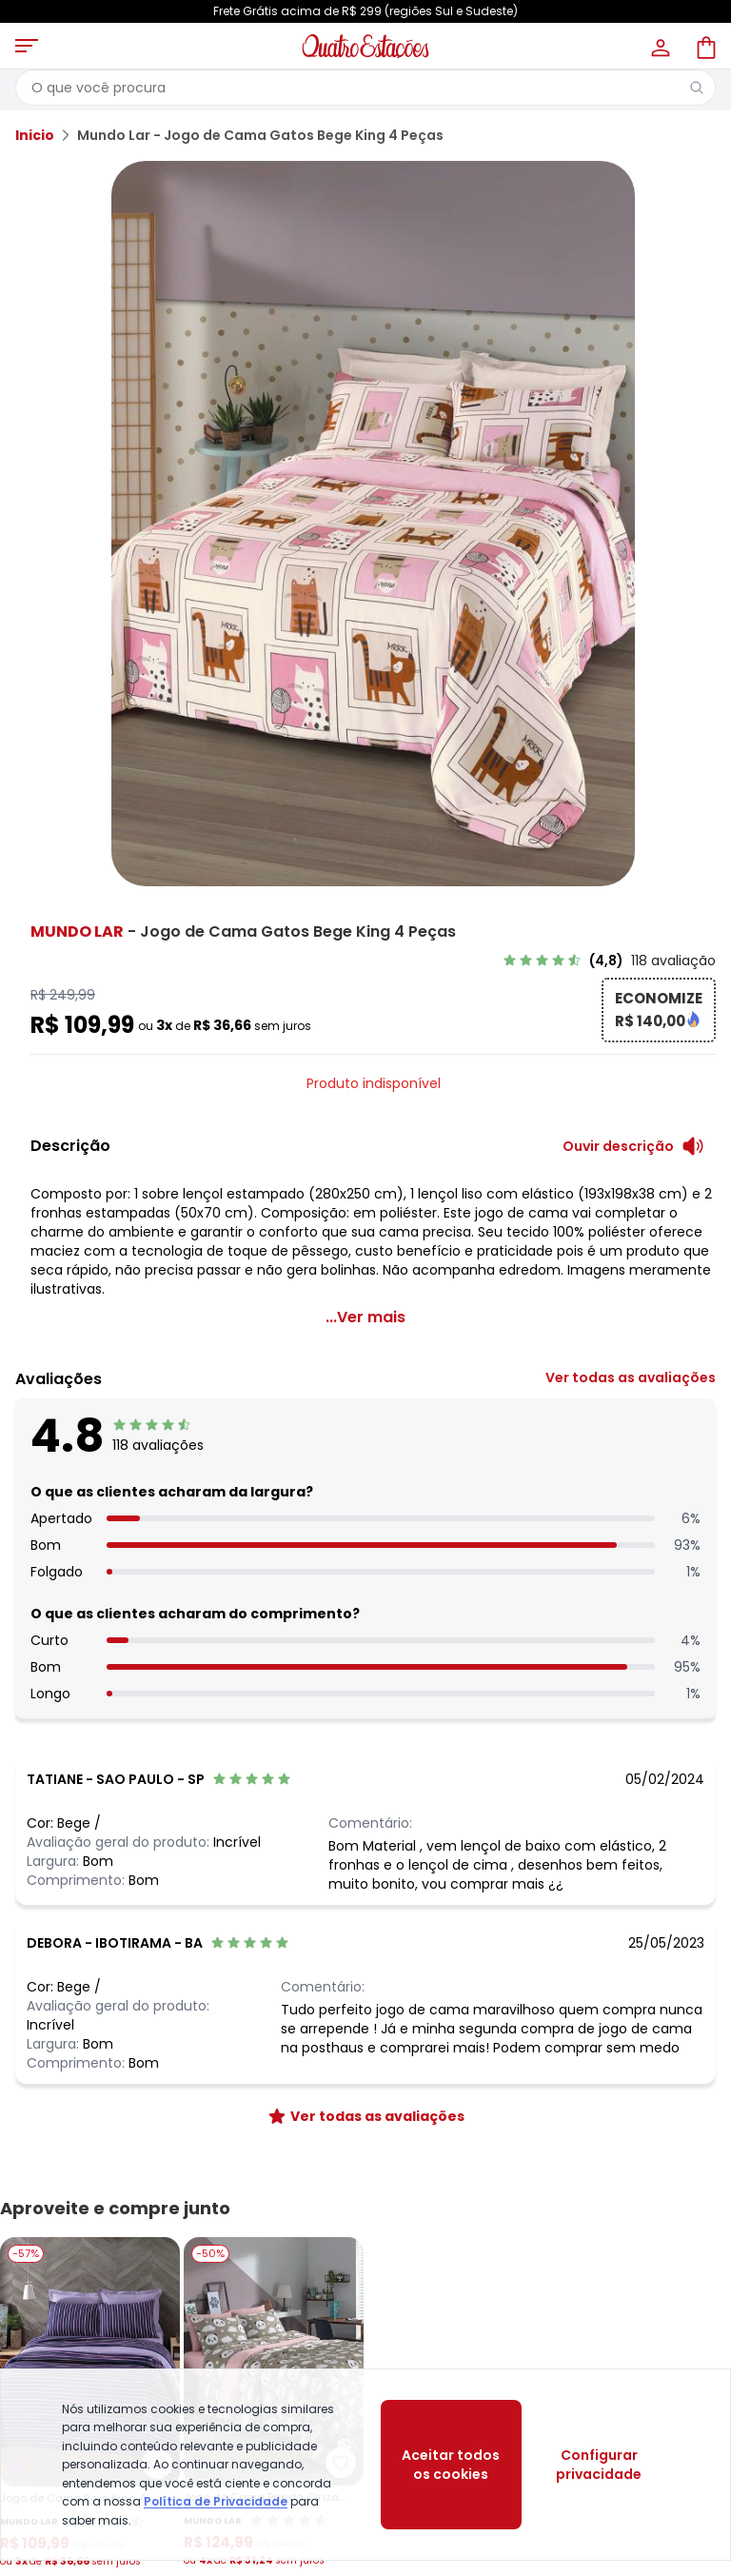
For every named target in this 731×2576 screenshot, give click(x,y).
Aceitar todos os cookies (451, 2465)
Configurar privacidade (599, 2465)
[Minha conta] (658, 45)
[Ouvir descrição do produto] (633, 1146)
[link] (609, 960)
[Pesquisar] (696, 87)
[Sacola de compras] (704, 45)
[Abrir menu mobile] (26, 45)
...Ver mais (365, 1317)
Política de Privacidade (215, 2501)
